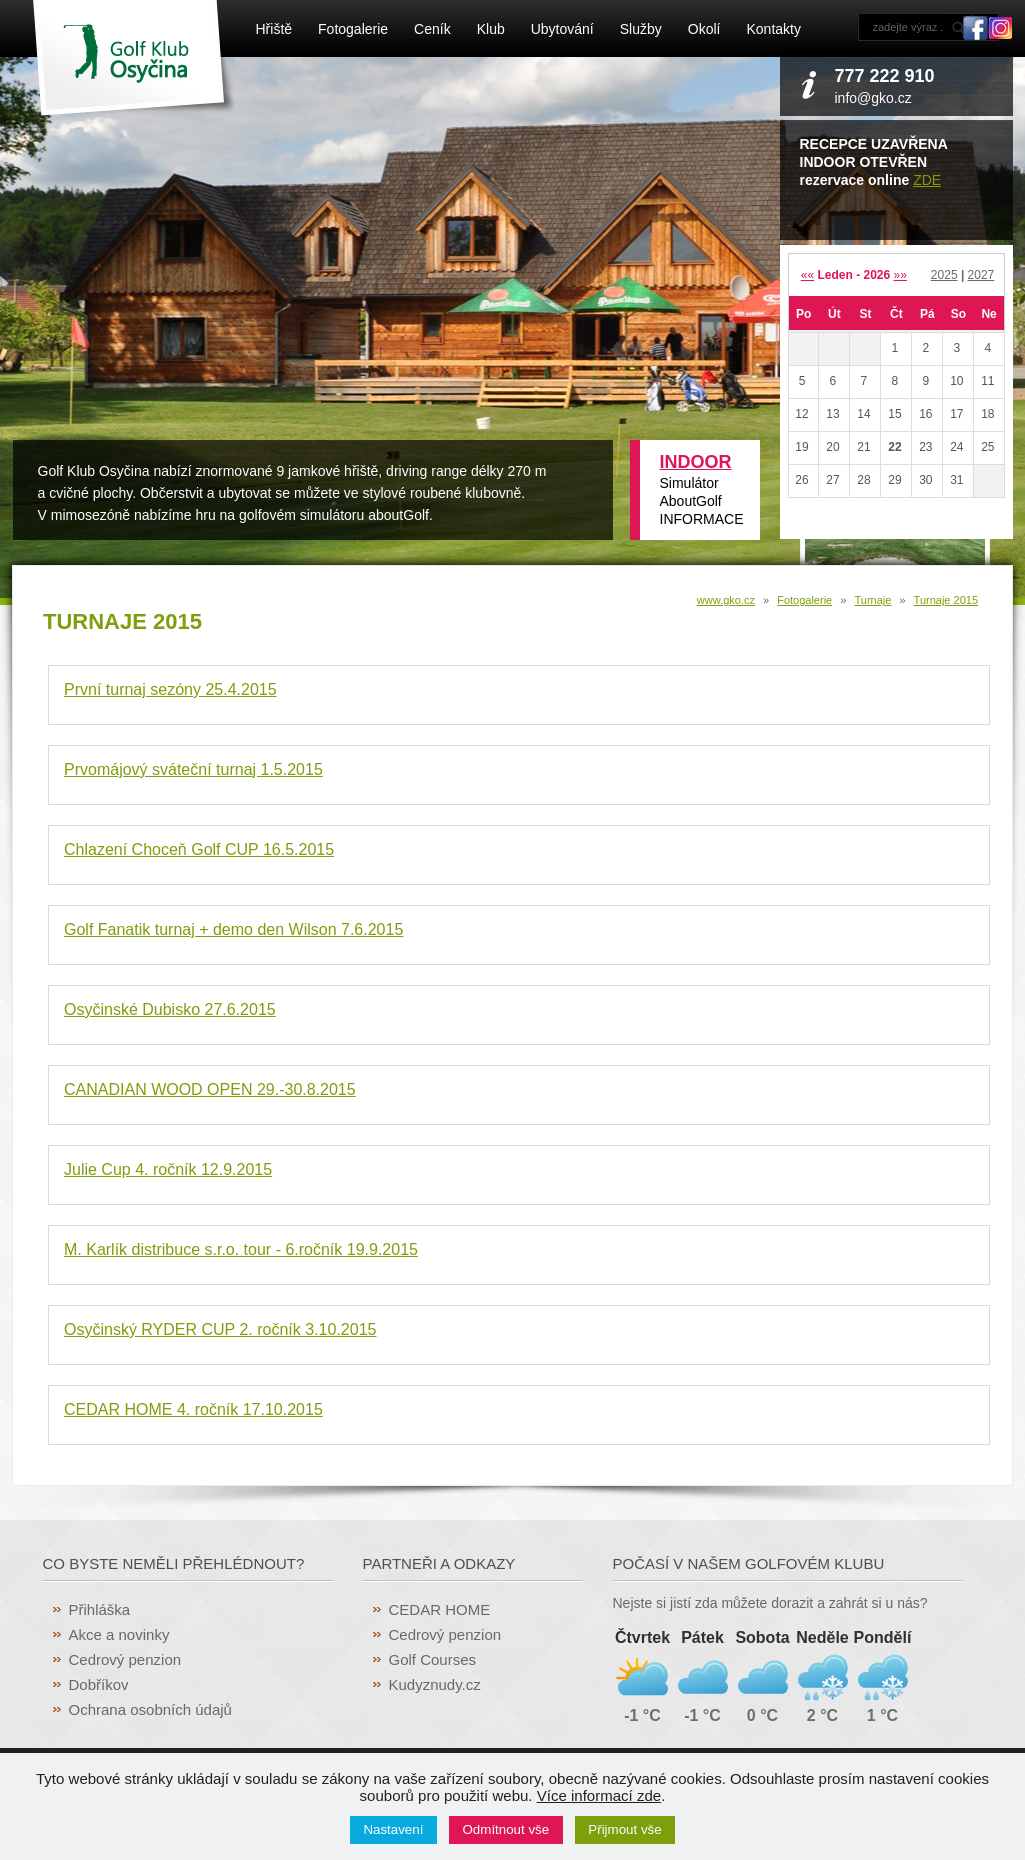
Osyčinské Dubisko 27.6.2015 (170, 1009)
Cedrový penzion (125, 1659)
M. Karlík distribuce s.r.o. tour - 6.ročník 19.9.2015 (241, 1249)
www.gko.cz (726, 600)
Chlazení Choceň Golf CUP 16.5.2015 (199, 849)
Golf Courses (433, 1659)
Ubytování (562, 29)
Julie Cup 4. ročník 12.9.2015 (168, 1169)
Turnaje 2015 (946, 600)
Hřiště (274, 29)
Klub (491, 29)
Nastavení (393, 1829)
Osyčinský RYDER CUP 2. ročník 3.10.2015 (220, 1329)
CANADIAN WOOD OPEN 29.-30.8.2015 (210, 1089)
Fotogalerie (353, 29)
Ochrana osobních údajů (150, 1709)
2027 (981, 275)
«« (807, 275)
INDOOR (696, 462)
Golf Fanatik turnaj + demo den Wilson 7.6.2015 (233, 929)
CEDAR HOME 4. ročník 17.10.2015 (193, 1409)
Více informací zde (599, 1795)
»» (900, 275)
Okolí (704, 29)
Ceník (432, 29)
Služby (641, 29)
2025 (944, 275)
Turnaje (872, 600)
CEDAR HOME (440, 1609)
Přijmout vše (624, 1829)
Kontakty (773, 29)
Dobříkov (99, 1684)
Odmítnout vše (506, 1829)
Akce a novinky (119, 1634)
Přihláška (100, 1609)
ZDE (927, 180)
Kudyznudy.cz (435, 1684)
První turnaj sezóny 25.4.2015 (170, 689)
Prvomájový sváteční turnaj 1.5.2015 (193, 769)
